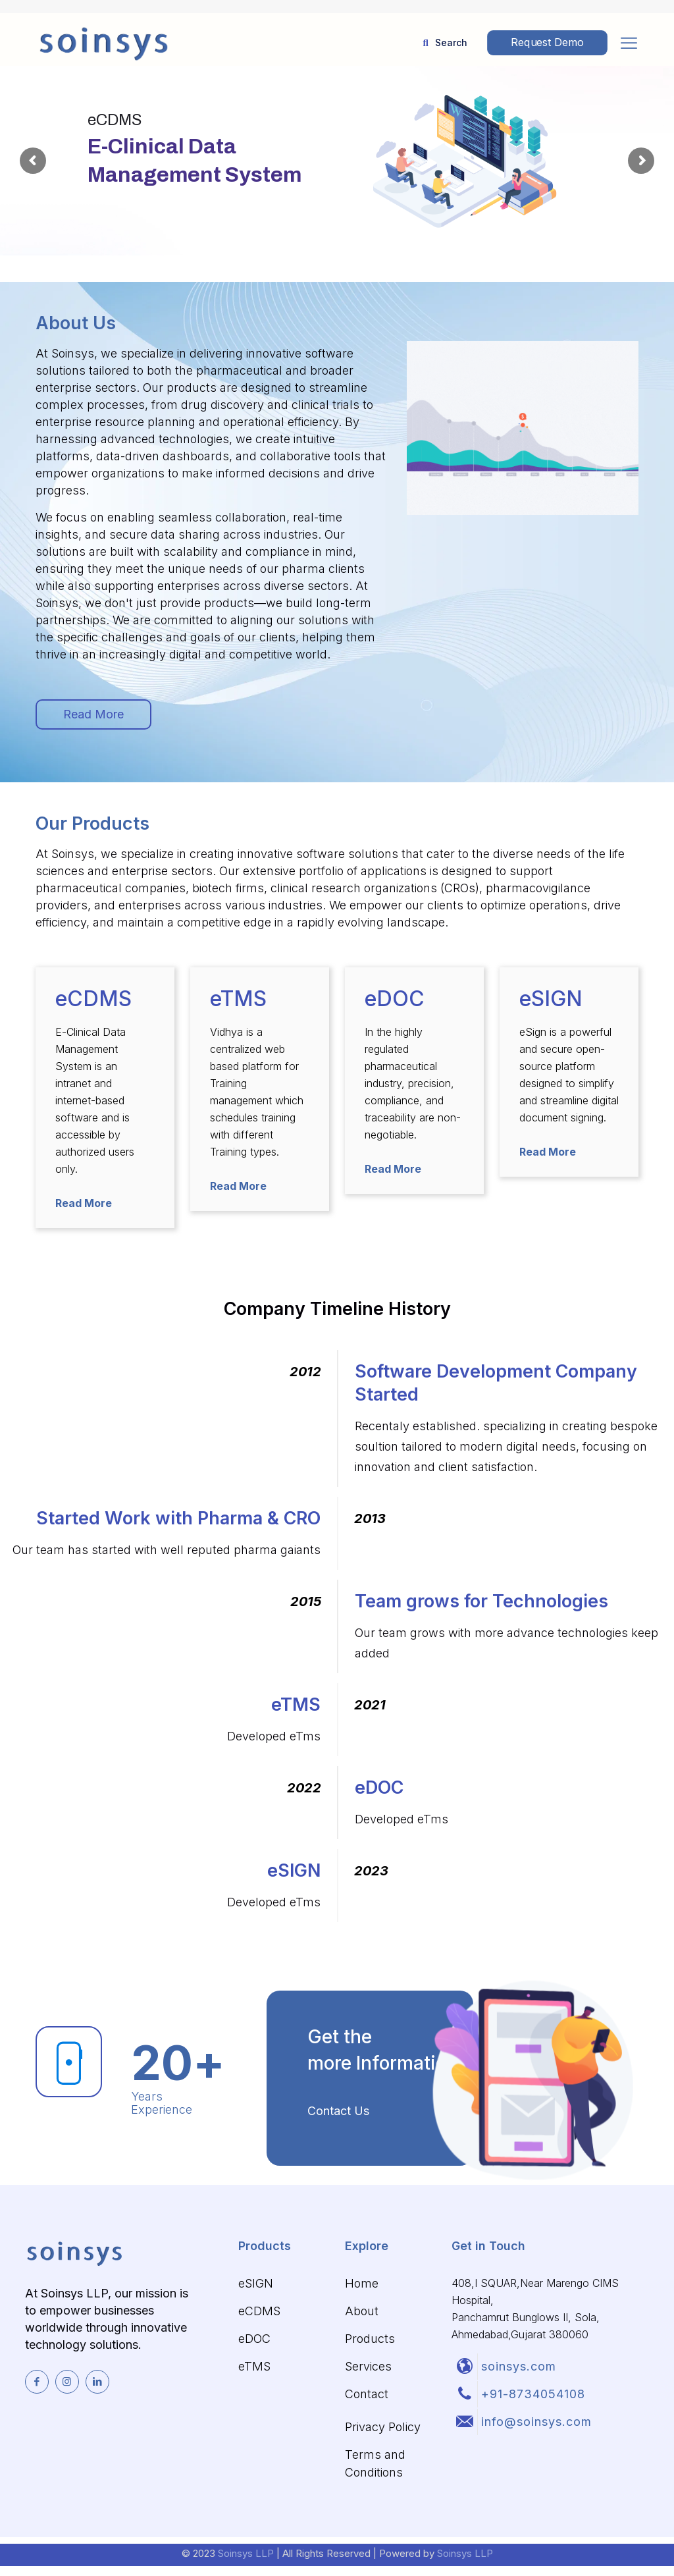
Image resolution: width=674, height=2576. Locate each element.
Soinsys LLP (247, 2553)
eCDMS (259, 2311)
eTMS (254, 2366)
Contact (366, 2394)
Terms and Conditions (375, 2463)
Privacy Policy (383, 2427)
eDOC (254, 2339)
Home (361, 2283)
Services (368, 2366)
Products (370, 2339)
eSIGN (255, 2283)
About (361, 2311)
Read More (83, 1203)
